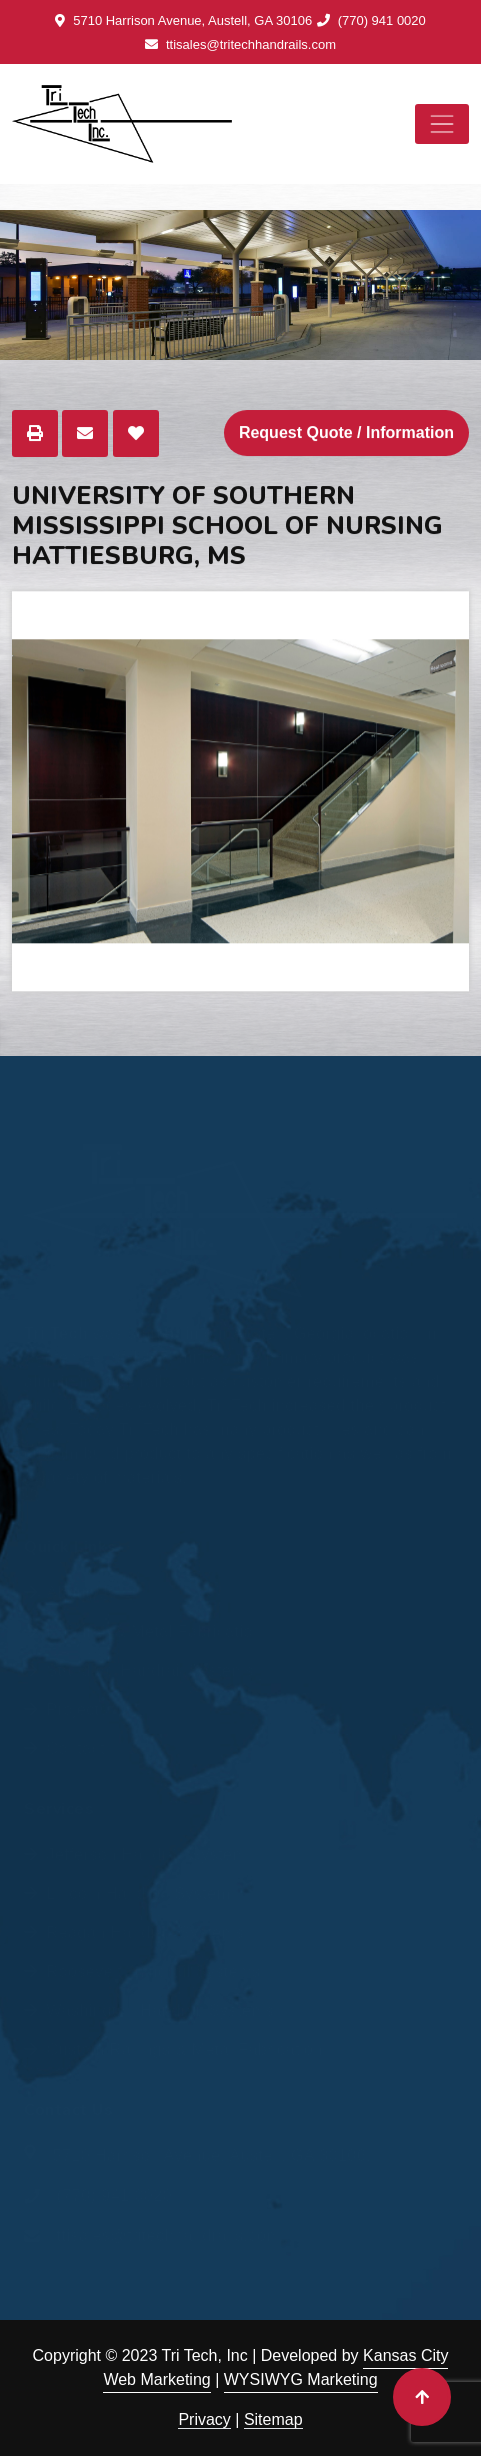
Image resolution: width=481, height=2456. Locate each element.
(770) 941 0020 (371, 20)
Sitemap (273, 2419)
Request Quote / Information (346, 433)
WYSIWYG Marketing (301, 2379)
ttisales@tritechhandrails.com (240, 44)
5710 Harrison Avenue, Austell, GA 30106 (183, 20)
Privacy (204, 2419)
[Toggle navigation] (442, 124)
